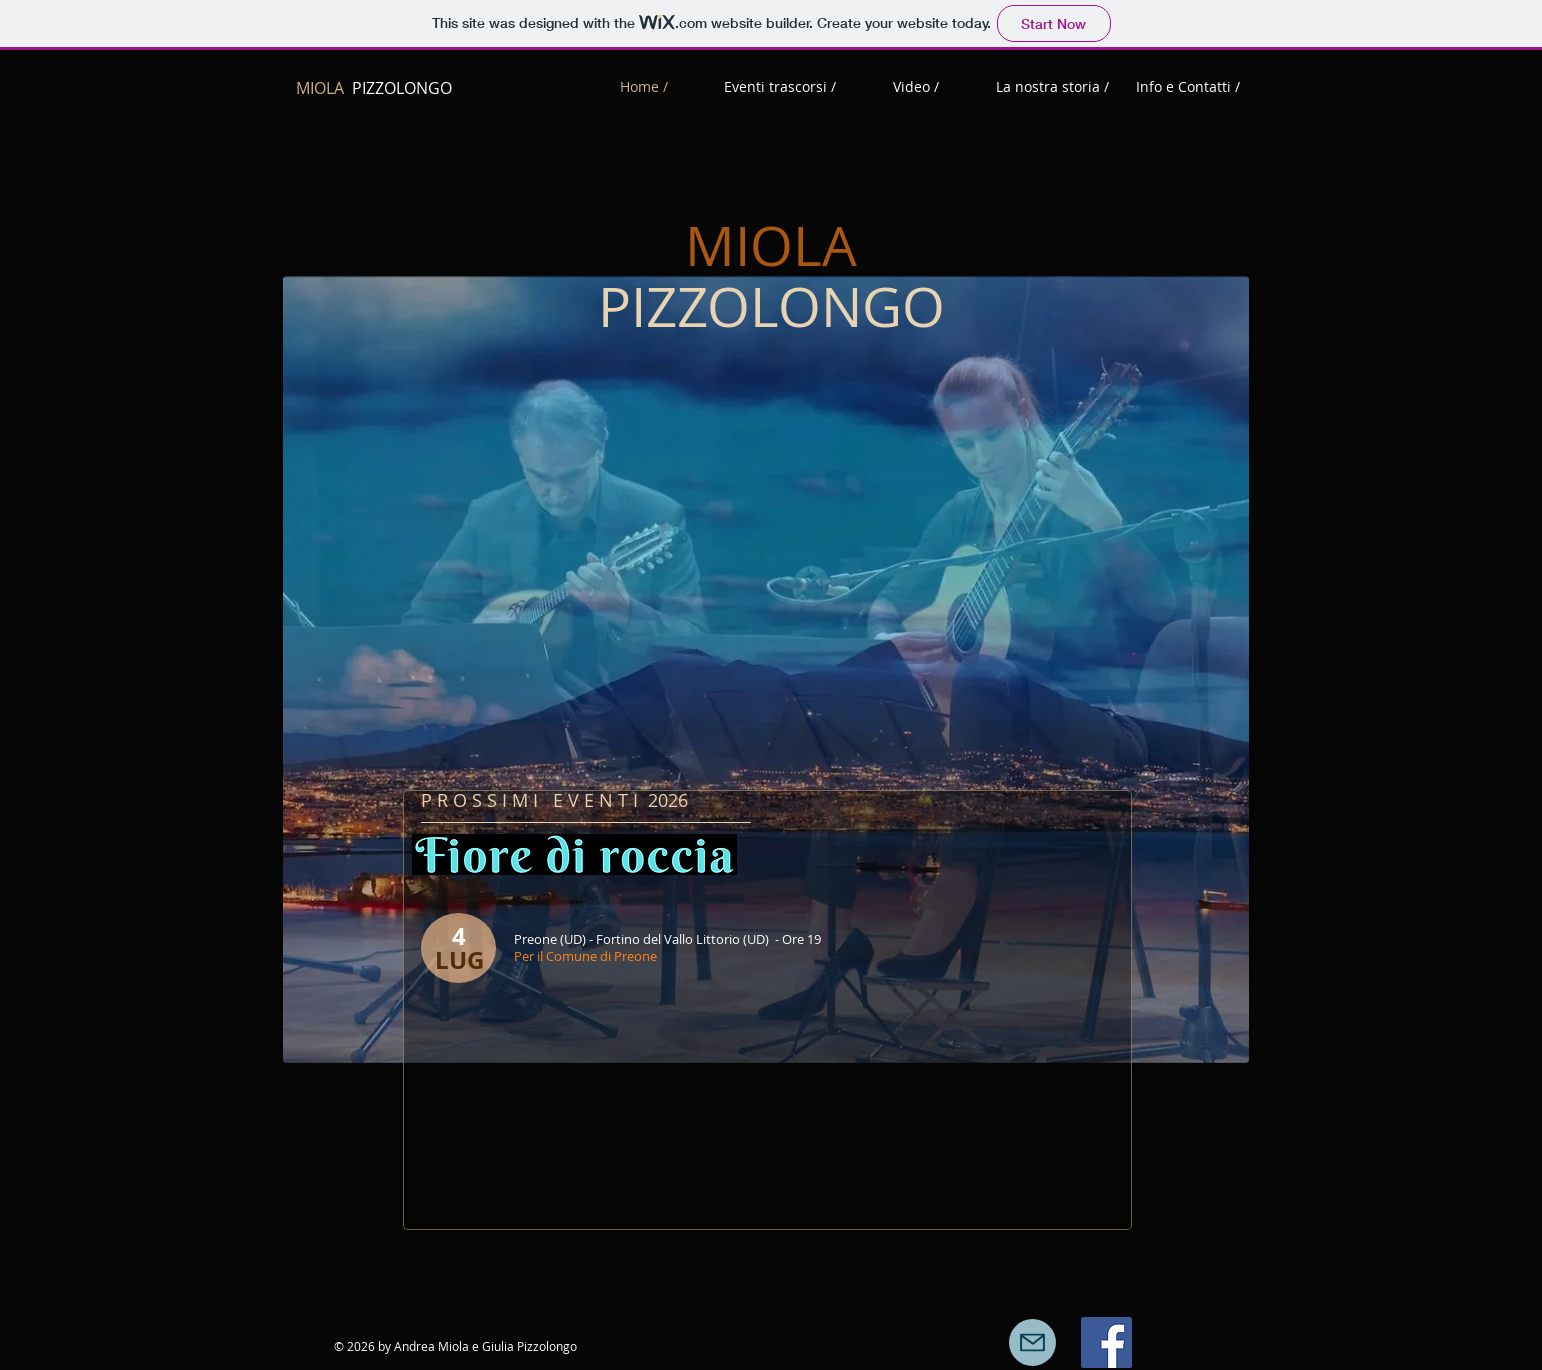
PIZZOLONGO (374, 88)
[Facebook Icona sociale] (1106, 1342)
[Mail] (1032, 1342)
